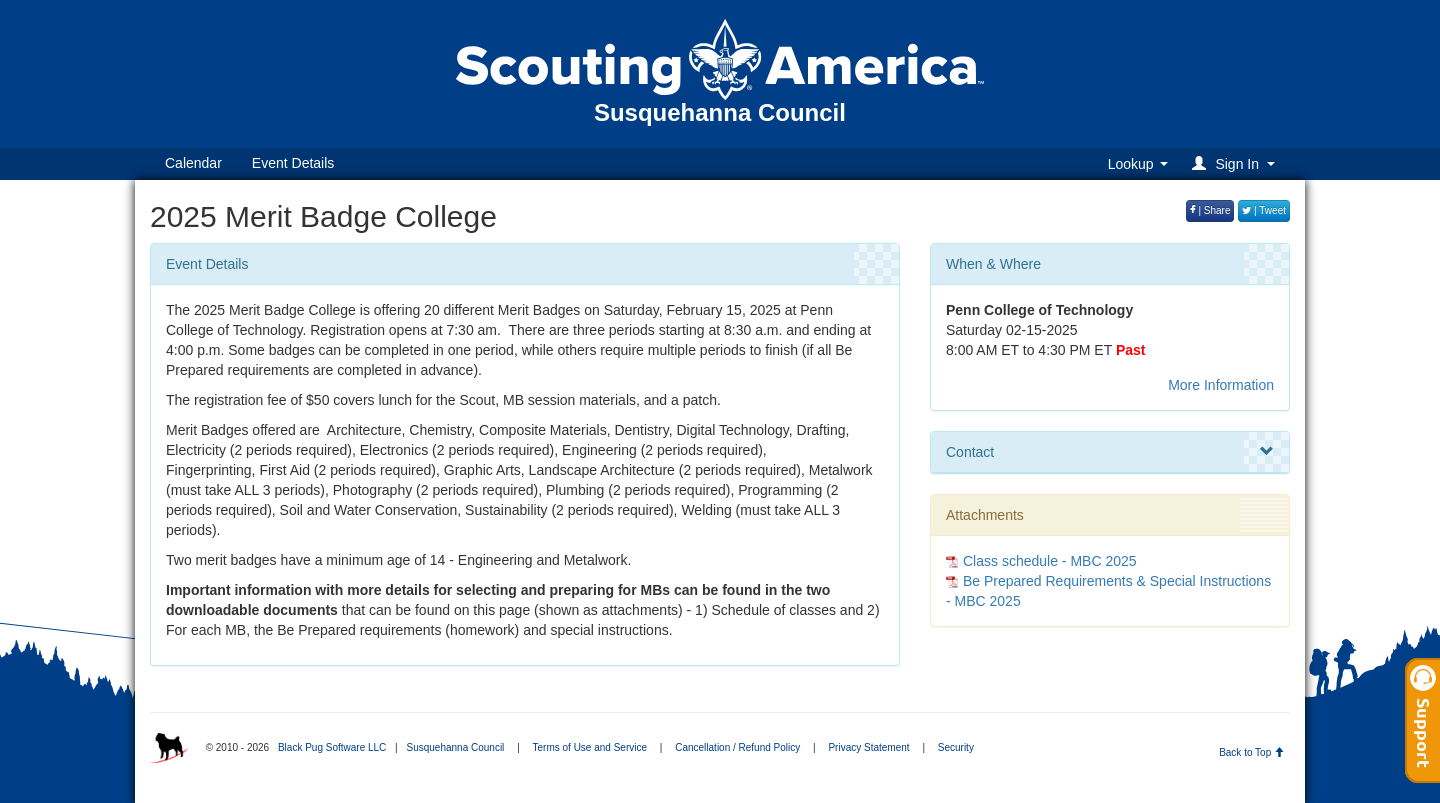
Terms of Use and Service (590, 747)
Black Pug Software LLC (332, 747)
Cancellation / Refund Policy (737, 747)
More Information (1221, 385)
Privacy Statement (868, 747)
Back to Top (1251, 752)
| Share (1210, 210)
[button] (1236, 163)
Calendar (193, 163)
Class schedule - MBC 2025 (1050, 561)
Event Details (293, 163)
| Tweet (1264, 210)
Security (956, 747)
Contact (1110, 452)
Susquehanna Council (455, 747)
